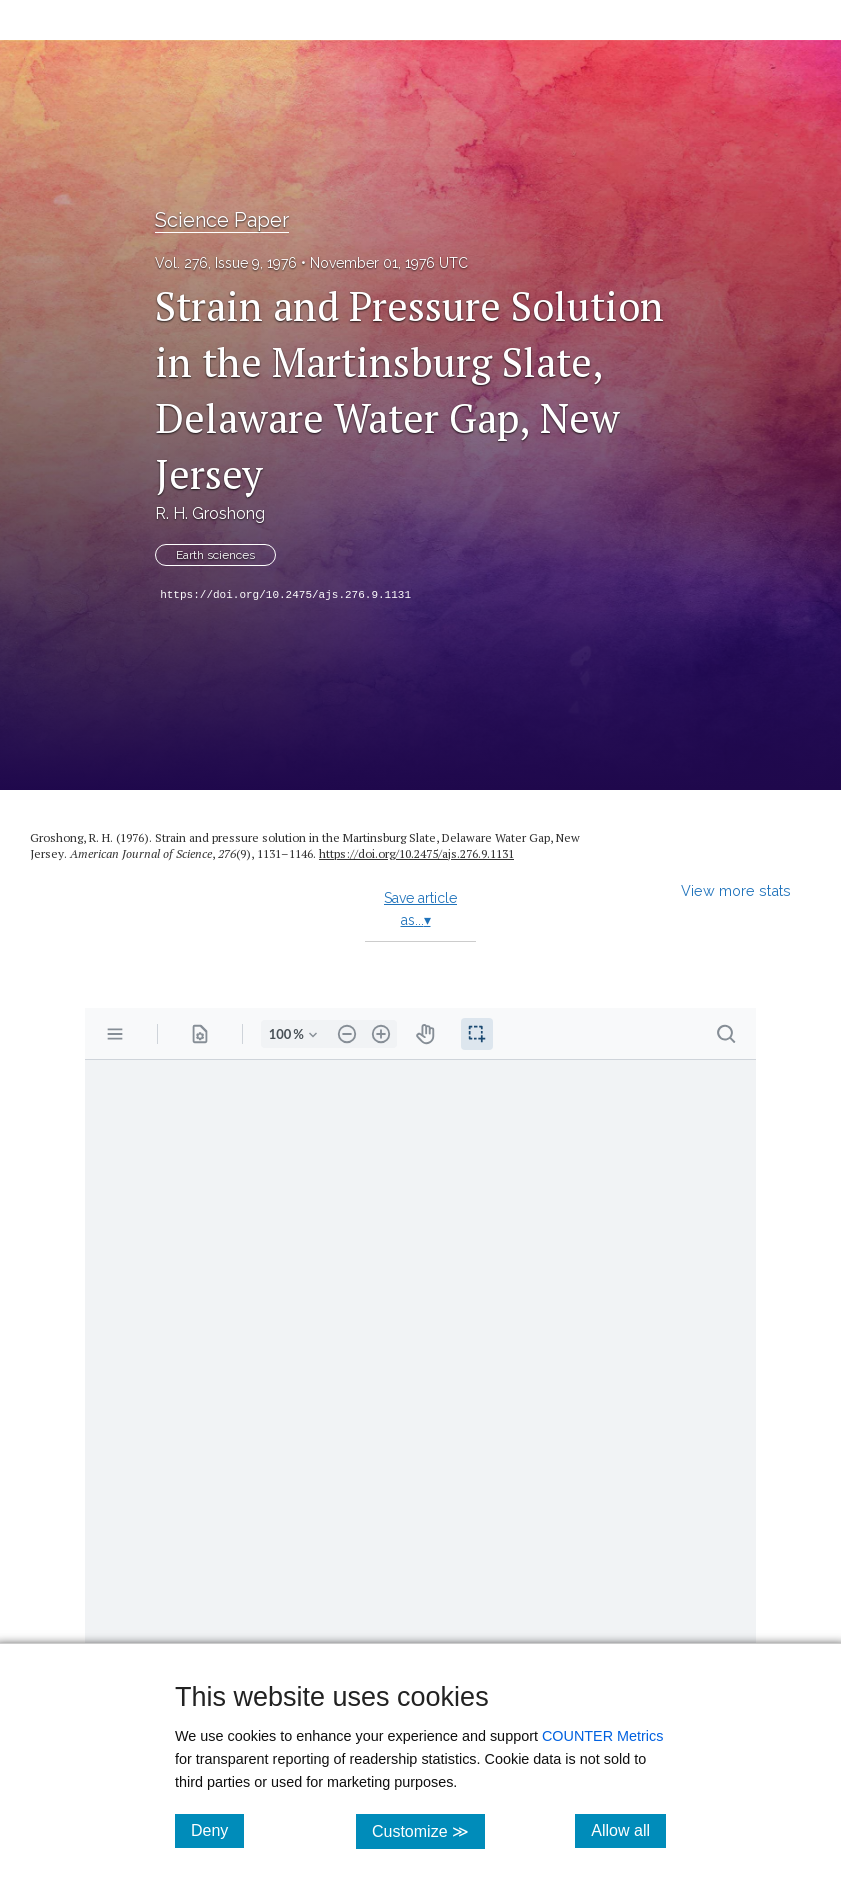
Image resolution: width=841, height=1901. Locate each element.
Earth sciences (215, 555)
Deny (217, 1830)
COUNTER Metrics (603, 1736)
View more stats (736, 890)
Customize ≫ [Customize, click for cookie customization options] (428, 1830)
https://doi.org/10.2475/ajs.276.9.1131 (285, 595)
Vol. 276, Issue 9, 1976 (226, 263)
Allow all (628, 1830)
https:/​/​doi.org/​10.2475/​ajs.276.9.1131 (416, 853)
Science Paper (222, 220)
